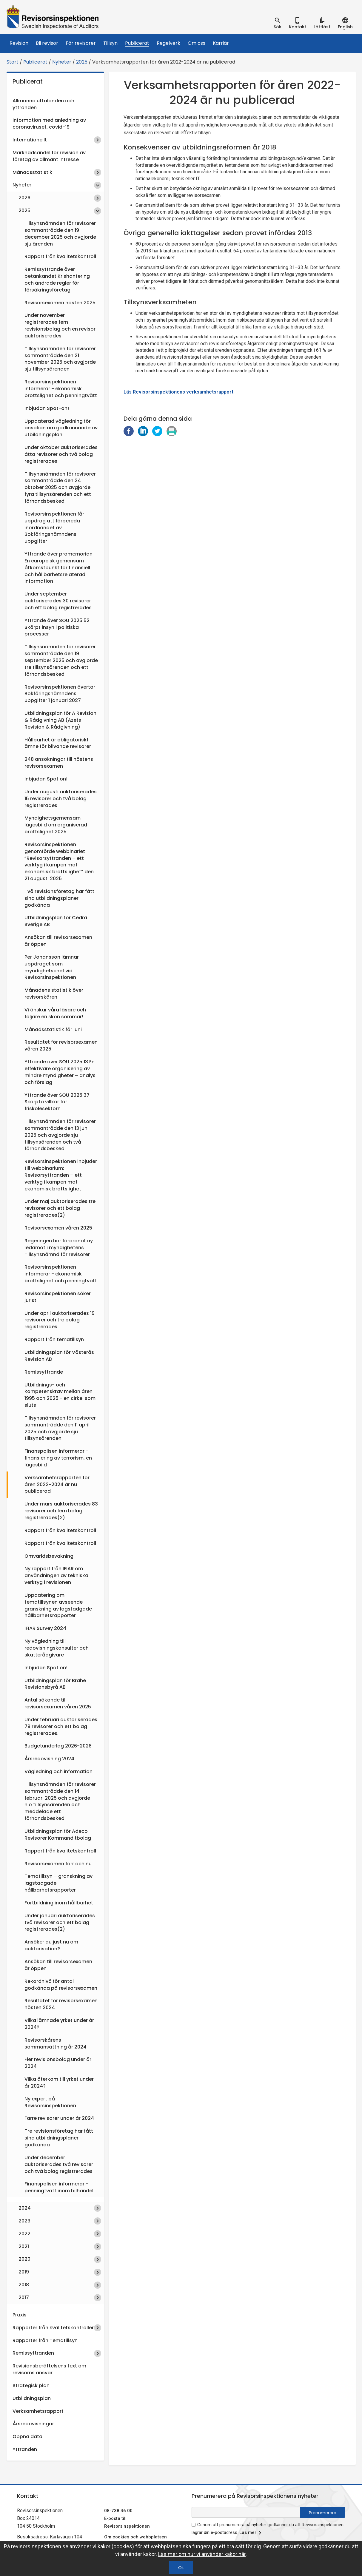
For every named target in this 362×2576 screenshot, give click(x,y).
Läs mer (251, 2532)
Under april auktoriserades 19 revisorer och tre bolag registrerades (59, 1320)
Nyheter (61, 61)
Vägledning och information (58, 1771)
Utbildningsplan (32, 2398)
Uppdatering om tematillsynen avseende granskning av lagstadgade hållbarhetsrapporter (58, 1605)
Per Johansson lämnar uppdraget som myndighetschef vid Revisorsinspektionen (51, 967)
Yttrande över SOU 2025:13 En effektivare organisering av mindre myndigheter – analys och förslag (59, 1072)
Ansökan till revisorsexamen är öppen (58, 941)
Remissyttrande (43, 1372)
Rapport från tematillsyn (54, 1339)
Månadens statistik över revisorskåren (53, 993)
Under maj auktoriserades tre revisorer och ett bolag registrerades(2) (59, 1208)
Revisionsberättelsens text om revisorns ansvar (49, 2369)
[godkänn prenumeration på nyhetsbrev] (193, 2525)
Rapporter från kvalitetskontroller (53, 2327)
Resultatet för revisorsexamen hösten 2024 (61, 2004)
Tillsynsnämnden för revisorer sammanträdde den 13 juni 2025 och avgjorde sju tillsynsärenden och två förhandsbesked (60, 1135)
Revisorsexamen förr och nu (58, 1863)
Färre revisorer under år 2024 (59, 2118)
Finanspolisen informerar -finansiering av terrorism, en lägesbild (58, 1458)
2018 (24, 2284)
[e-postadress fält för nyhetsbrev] (246, 2512)
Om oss (196, 43)
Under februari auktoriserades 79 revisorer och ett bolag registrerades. (60, 1726)
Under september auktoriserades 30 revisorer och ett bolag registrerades (58, 600)
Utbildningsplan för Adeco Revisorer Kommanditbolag (57, 1834)
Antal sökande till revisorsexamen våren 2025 (57, 1703)
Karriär (221, 43)
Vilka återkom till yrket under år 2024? (59, 2082)
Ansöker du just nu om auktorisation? (51, 1945)
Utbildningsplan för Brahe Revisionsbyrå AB (55, 1684)
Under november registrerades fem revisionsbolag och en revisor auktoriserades (59, 325)
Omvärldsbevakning (48, 1556)
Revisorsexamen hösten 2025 (59, 302)
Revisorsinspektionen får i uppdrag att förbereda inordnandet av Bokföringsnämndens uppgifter (55, 527)
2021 (24, 2246)
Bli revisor (47, 43)
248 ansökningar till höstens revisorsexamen (58, 762)
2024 (25, 2208)
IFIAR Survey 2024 (45, 1628)
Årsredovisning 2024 (49, 1758)
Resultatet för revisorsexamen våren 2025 (61, 1045)
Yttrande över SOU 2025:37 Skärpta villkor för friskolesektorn (57, 1102)
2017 (24, 2297)
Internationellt (30, 139)
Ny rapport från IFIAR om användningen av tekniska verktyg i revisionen (56, 1575)
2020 (24, 2259)
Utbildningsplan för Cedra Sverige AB (55, 921)
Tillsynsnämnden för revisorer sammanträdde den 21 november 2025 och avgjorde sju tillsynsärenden (60, 359)
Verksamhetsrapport (38, 2411)
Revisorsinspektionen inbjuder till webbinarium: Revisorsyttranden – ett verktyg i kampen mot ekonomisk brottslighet (60, 1175)
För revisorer (81, 43)
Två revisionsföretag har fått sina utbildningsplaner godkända (59, 898)
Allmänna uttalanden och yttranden (43, 104)
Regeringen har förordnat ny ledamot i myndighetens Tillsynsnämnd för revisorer (58, 1247)
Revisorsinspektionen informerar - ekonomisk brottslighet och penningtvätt (60, 388)
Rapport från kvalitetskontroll (60, 256)
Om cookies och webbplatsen (135, 2537)
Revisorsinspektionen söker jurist (57, 1297)
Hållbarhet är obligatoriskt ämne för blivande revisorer (57, 743)
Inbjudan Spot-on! (46, 408)
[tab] (277, 23)
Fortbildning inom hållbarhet (58, 1902)
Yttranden (25, 2449)
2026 (24, 197)
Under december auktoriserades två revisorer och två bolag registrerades (58, 2164)
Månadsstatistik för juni (53, 1029)
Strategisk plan (31, 2385)
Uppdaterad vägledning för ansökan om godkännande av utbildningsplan (61, 428)
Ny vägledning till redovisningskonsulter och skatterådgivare (56, 1648)
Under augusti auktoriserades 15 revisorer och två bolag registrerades (60, 798)
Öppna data (27, 2436)
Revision (19, 43)
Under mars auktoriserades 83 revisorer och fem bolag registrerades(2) (61, 1510)
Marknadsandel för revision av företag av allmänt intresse (49, 156)
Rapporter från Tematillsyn (45, 2340)
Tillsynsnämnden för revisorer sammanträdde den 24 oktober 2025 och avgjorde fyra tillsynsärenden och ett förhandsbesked (60, 488)
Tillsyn (110, 43)
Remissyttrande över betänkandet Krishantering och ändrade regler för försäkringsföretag (57, 279)
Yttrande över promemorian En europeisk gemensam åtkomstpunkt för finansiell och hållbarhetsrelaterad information (58, 567)
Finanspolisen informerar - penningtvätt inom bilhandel (58, 2187)
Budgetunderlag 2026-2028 (58, 1745)
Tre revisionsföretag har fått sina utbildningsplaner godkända (58, 2138)
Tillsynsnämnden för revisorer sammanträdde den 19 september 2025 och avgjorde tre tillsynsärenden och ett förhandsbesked (61, 660)
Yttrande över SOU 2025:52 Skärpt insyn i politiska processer (57, 627)
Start (13, 61)
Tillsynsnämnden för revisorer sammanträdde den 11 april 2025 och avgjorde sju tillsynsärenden (60, 1428)
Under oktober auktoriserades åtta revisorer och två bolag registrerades (61, 454)
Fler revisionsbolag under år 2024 (57, 2063)
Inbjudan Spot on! (45, 778)
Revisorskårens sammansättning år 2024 (55, 2043)
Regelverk (168, 43)
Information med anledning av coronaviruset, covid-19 (49, 123)
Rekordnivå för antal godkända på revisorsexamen (60, 1985)
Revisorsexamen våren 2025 (58, 1227)
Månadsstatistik (32, 172)
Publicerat (137, 43)
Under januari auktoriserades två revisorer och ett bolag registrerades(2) (59, 1922)
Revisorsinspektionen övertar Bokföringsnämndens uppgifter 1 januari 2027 (59, 694)
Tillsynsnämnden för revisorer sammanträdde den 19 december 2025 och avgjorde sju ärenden (60, 233)
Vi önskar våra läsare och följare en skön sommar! (55, 1013)
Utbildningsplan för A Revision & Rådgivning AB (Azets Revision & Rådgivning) (60, 720)
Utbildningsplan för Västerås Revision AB (59, 1356)
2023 (24, 2220)
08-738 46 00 (118, 2510)
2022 (24, 2233)
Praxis (20, 2314)
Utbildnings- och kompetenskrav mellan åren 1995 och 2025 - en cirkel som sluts (59, 1395)
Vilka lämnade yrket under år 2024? (59, 2024)
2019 (24, 2271)
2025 (81, 61)
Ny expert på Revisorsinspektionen (50, 2102)
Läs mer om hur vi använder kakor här (202, 2554)
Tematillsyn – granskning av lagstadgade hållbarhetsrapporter (58, 1883)
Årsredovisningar (33, 2423)
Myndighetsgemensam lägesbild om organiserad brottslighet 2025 (55, 825)
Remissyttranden (33, 2353)
